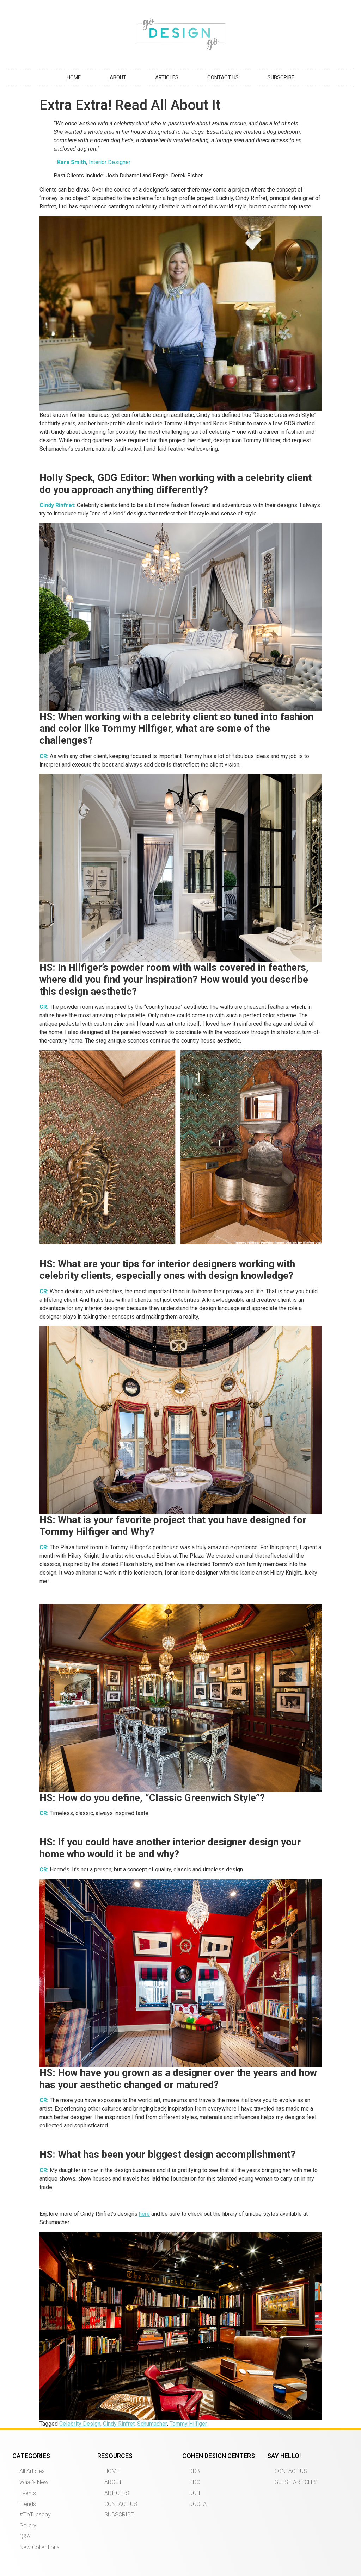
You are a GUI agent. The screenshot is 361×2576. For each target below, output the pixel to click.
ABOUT (118, 77)
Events (27, 2493)
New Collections (39, 2547)
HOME (74, 77)
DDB (194, 2471)
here (144, 2214)
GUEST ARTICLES (296, 2482)
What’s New (33, 2482)
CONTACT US (223, 77)
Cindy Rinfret (119, 2423)
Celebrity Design (79, 2423)
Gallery (27, 2525)
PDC (194, 2482)
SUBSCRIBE (281, 77)
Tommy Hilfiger (188, 2423)
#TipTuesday (35, 2514)
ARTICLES (166, 77)
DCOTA (198, 2504)
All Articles (32, 2471)
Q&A (24, 2536)
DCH (194, 2493)
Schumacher (152, 2423)
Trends (27, 2504)
